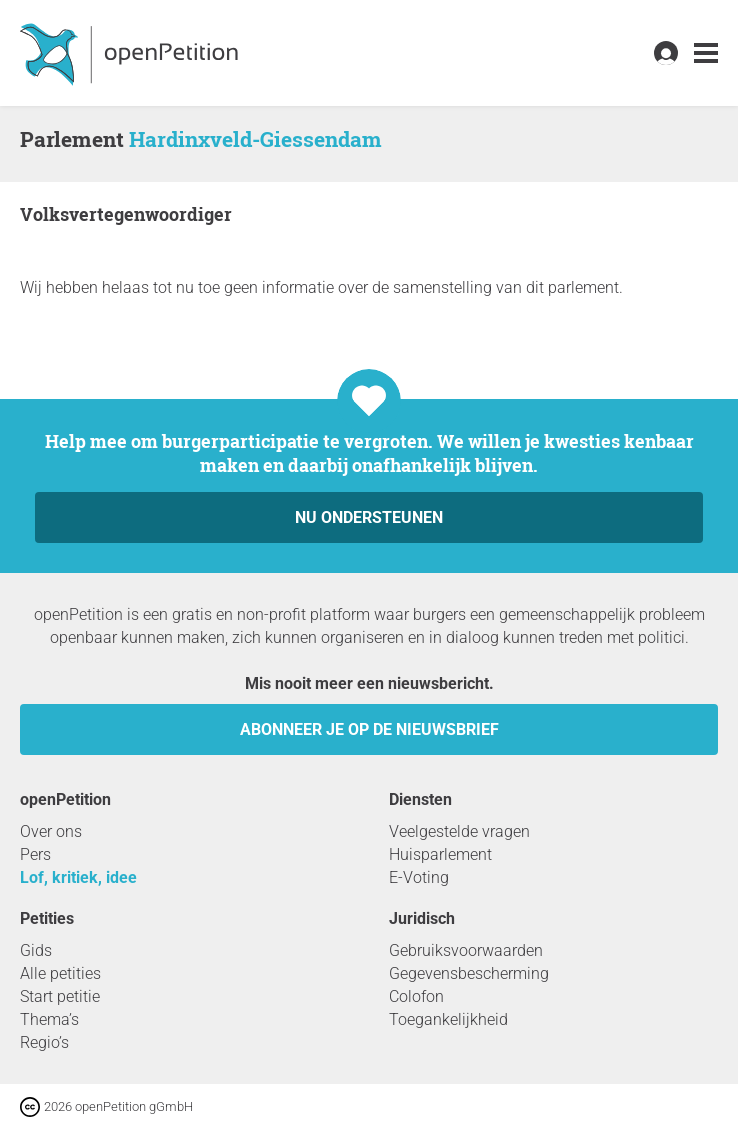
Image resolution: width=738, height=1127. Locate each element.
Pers (35, 854)
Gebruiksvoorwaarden (466, 950)
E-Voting (419, 877)
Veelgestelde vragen (459, 831)
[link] (706, 53)
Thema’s (49, 1019)
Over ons (51, 831)
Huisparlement (440, 854)
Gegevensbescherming (469, 973)
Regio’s (44, 1042)
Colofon (416, 996)
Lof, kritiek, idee (78, 877)
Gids (36, 950)
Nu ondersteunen (369, 517)
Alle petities (60, 973)
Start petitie (60, 996)
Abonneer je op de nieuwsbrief (369, 729)
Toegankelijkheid (448, 1019)
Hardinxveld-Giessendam (255, 139)
